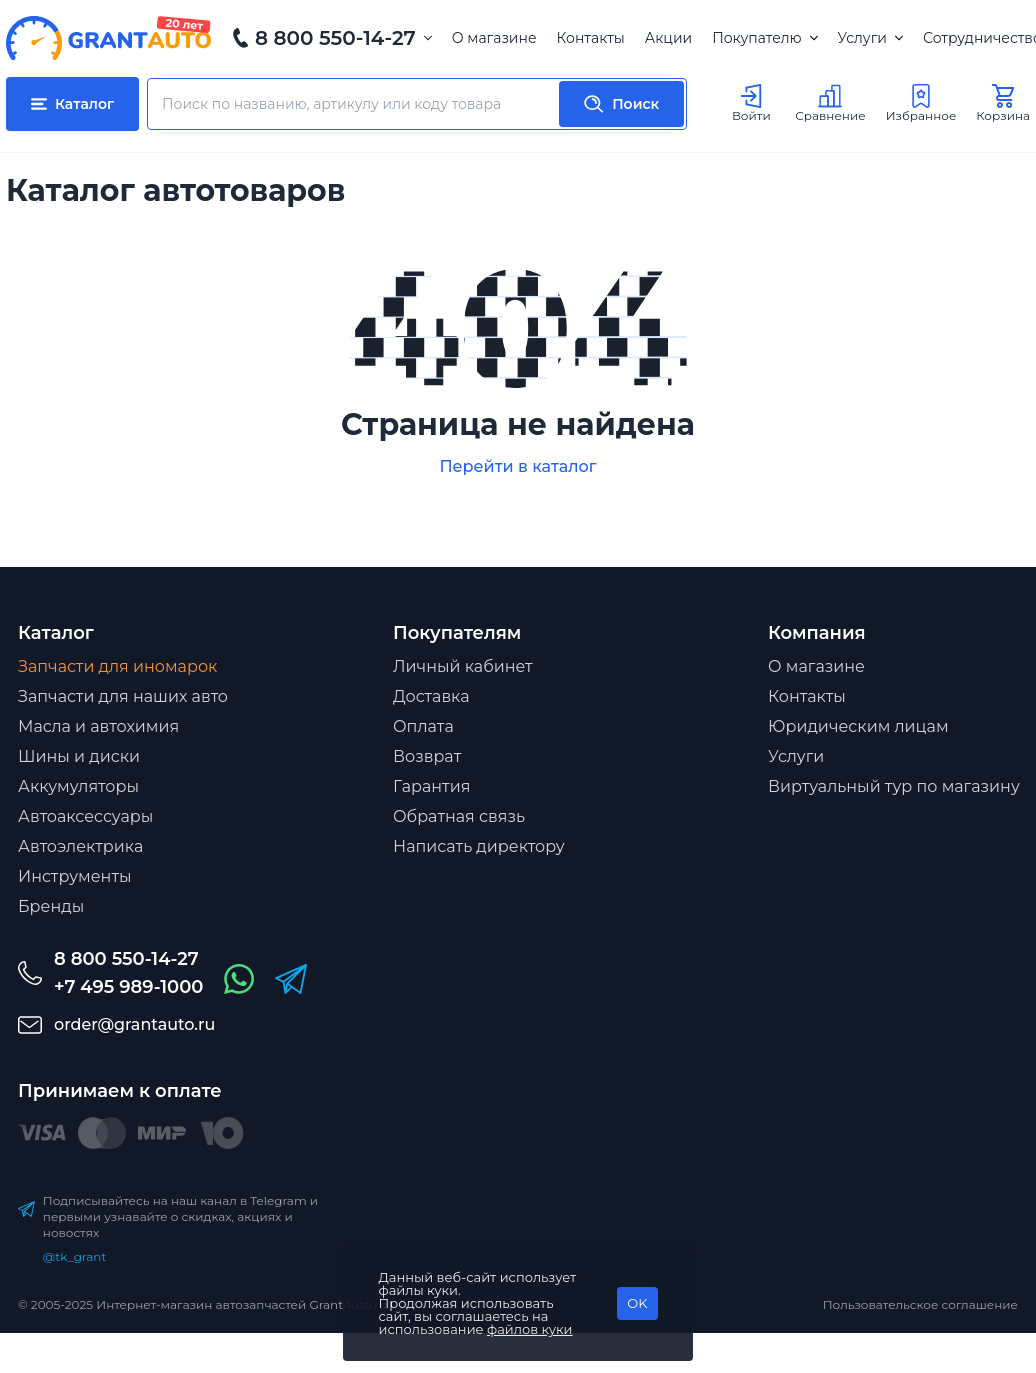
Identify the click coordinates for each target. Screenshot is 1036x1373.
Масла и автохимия (98, 726)
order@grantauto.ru (134, 1024)
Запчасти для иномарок (117, 666)
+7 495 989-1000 (128, 987)
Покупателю (764, 38)
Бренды (51, 906)
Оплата (423, 726)
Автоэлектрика (80, 846)
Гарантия (431, 786)
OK (637, 1303)
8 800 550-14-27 (335, 38)
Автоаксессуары (85, 816)
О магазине (494, 38)
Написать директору (479, 846)
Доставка (431, 696)
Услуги (870, 38)
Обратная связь (459, 816)
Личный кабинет (463, 666)
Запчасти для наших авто (123, 696)
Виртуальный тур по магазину (894, 786)
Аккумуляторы (78, 786)
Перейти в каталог (517, 466)
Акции (668, 38)
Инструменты (75, 876)
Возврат (427, 756)
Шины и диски (79, 756)
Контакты (591, 38)
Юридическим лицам (858, 726)
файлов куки (530, 1329)
